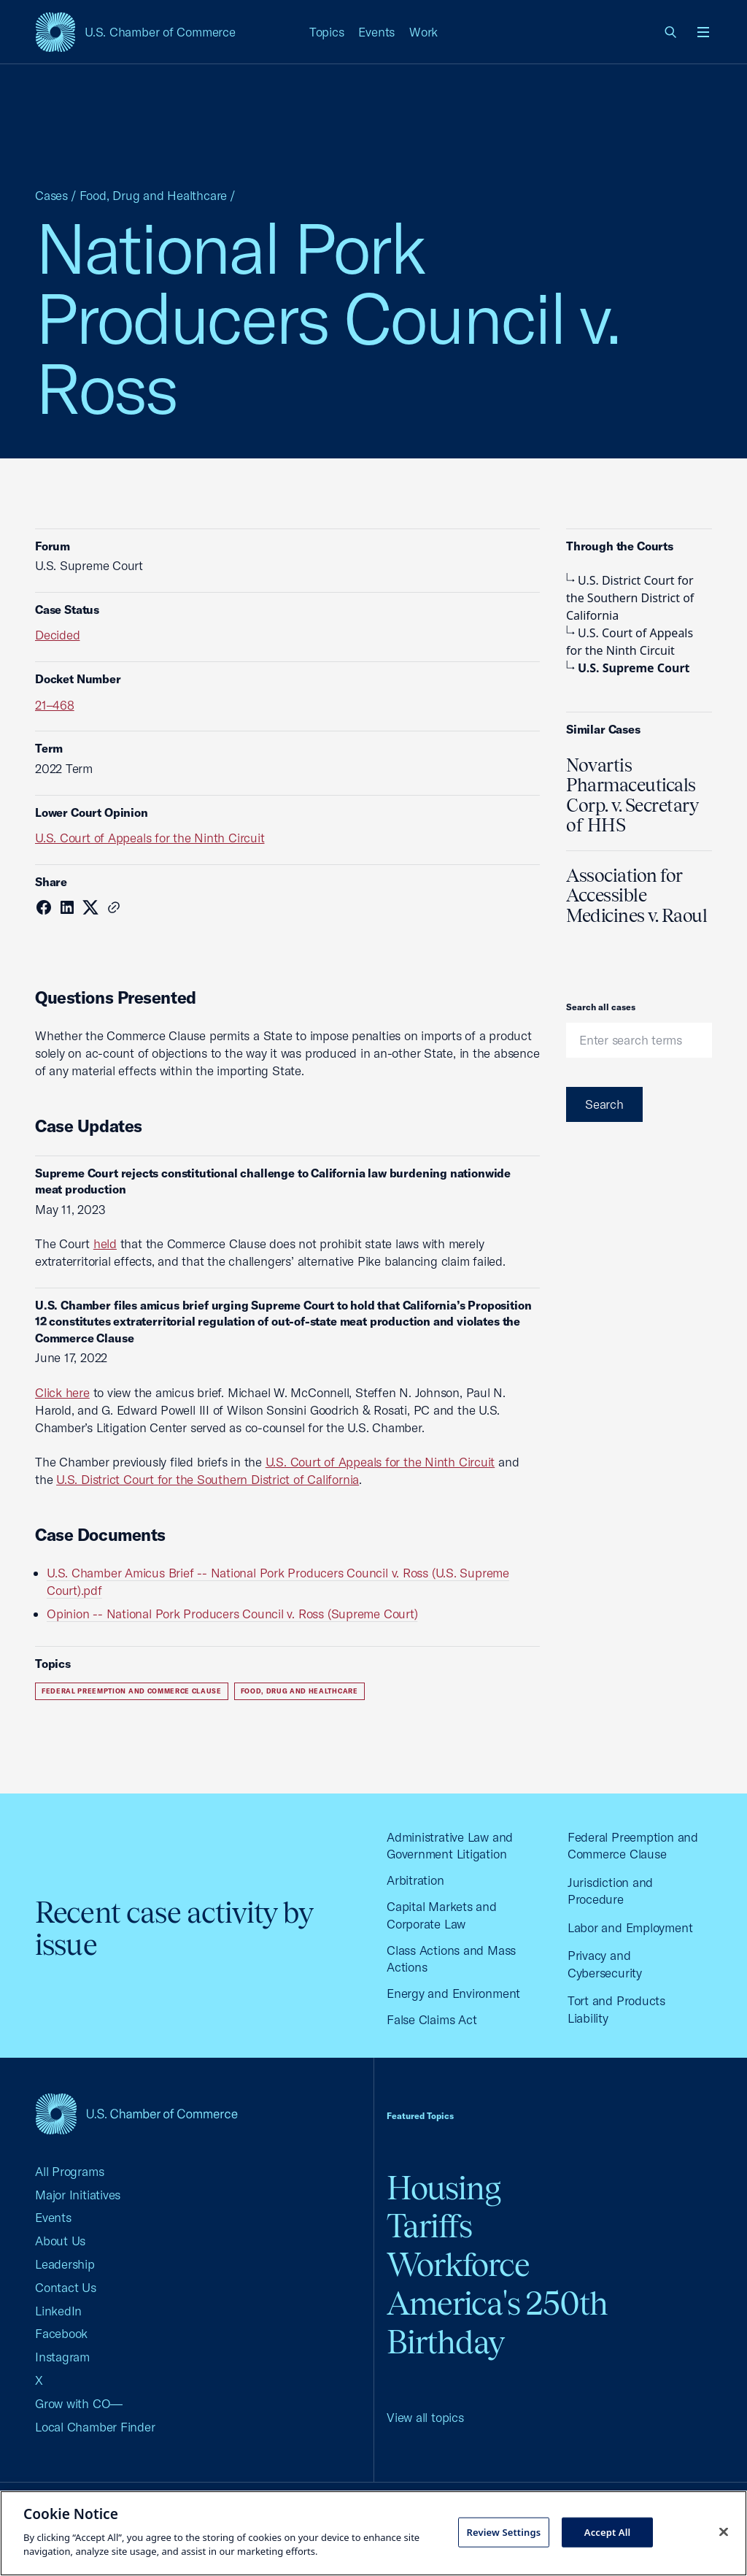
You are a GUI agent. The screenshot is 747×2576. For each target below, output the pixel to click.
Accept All (607, 2531)
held (105, 1243)
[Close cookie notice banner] (724, 2531)
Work (423, 31)
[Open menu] (703, 32)
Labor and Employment (630, 1927)
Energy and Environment (453, 1993)
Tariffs (429, 2226)
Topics (326, 31)
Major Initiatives (77, 2194)
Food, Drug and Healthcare (153, 195)
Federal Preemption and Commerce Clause (132, 1691)
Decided (57, 634)
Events (376, 31)
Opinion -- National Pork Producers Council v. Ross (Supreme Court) (232, 1613)
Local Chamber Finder (95, 2426)
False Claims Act (431, 2019)
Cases (51, 195)
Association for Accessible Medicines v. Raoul (636, 895)
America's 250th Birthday (497, 2323)
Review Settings (503, 2531)
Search (604, 1104)
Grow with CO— (79, 2403)
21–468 (54, 704)
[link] (671, 32)
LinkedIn (58, 2310)
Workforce (458, 2264)
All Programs (69, 2171)
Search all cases (600, 1006)
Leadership (65, 2264)
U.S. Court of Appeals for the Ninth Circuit (150, 837)
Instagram (62, 2356)
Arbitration (415, 1880)
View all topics (425, 2417)
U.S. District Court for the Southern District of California (207, 1479)
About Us (60, 2240)
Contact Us (65, 2287)
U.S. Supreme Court (628, 668)
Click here (62, 1392)
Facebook (61, 2333)
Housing (443, 2188)
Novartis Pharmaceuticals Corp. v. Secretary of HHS (632, 795)
